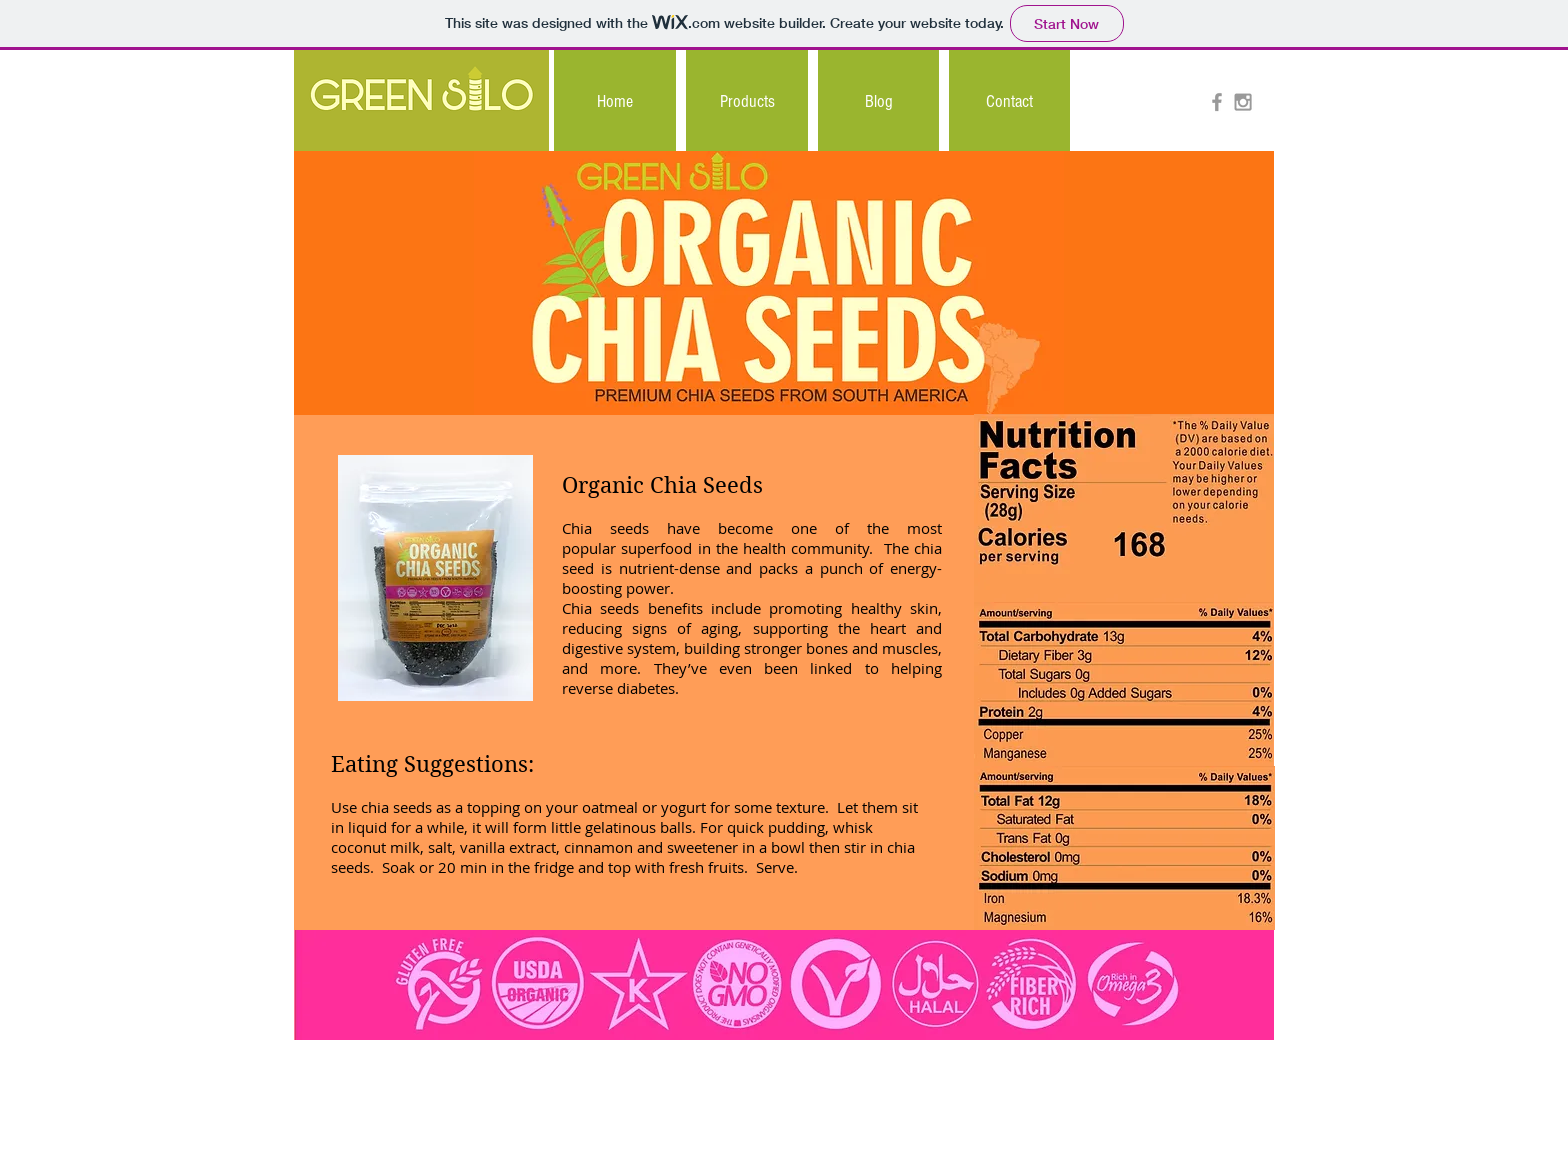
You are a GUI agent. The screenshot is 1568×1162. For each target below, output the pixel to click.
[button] (747, 101)
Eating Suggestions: (432, 764)
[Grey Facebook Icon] (1217, 102)
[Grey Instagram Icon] (1243, 102)
